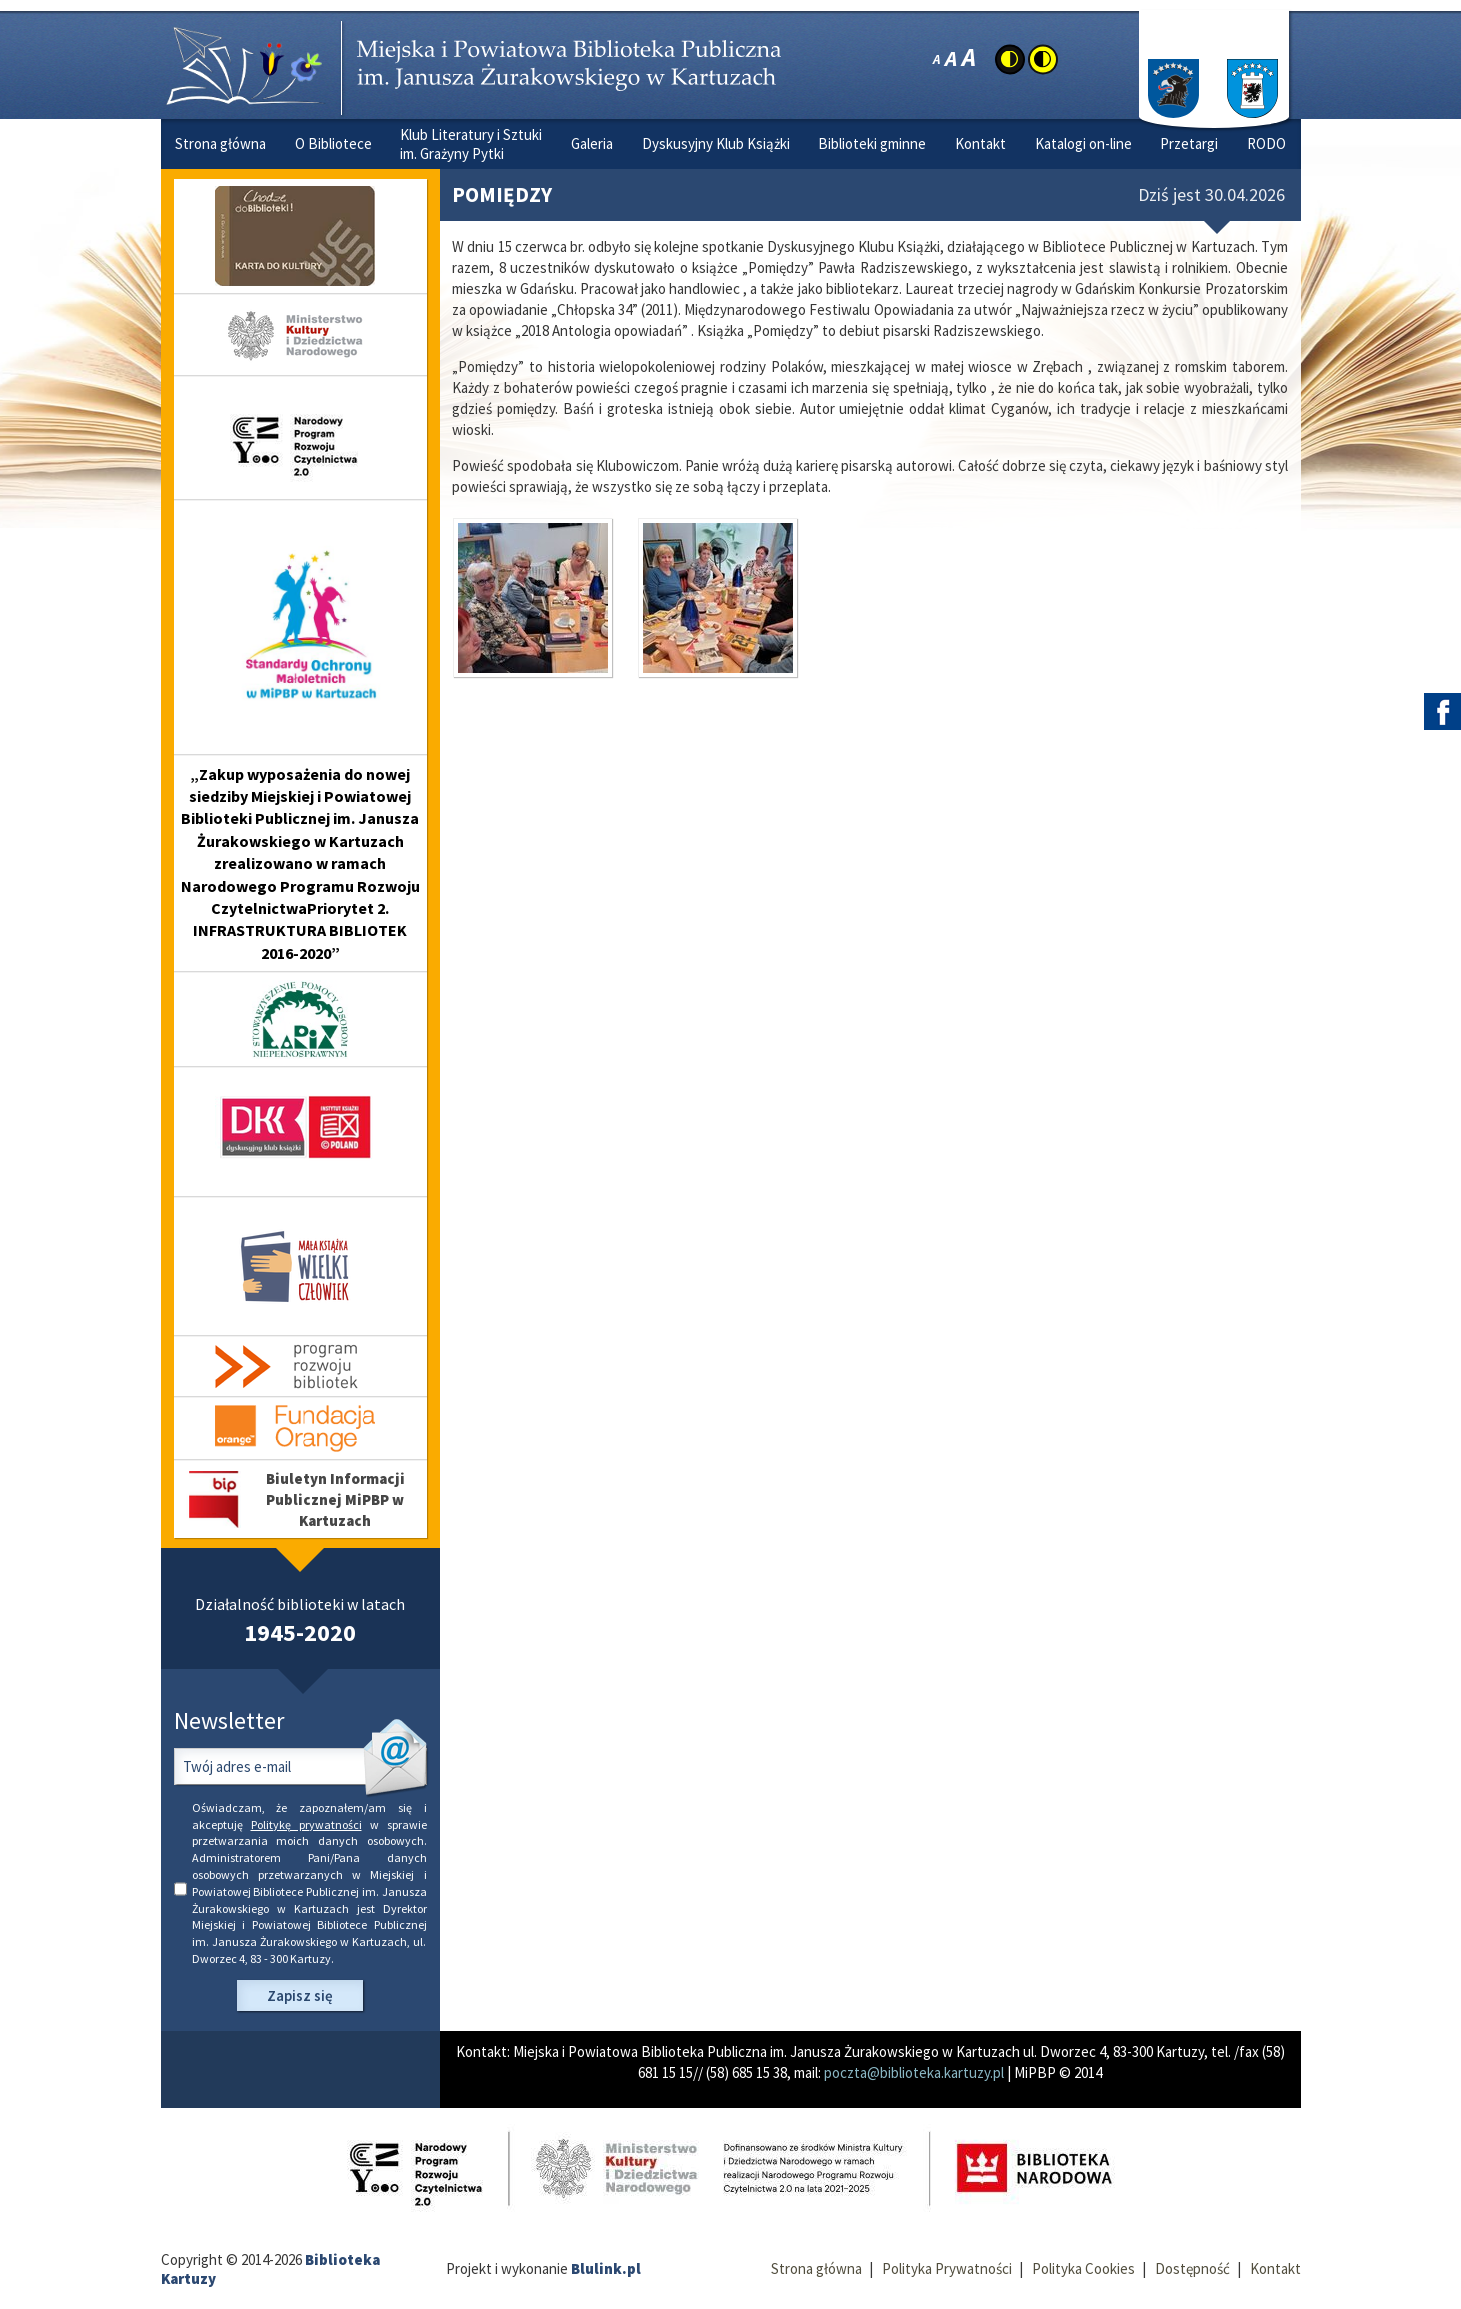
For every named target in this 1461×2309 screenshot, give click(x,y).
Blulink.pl (606, 2268)
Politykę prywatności (306, 1824)
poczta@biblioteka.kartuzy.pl (914, 2072)
